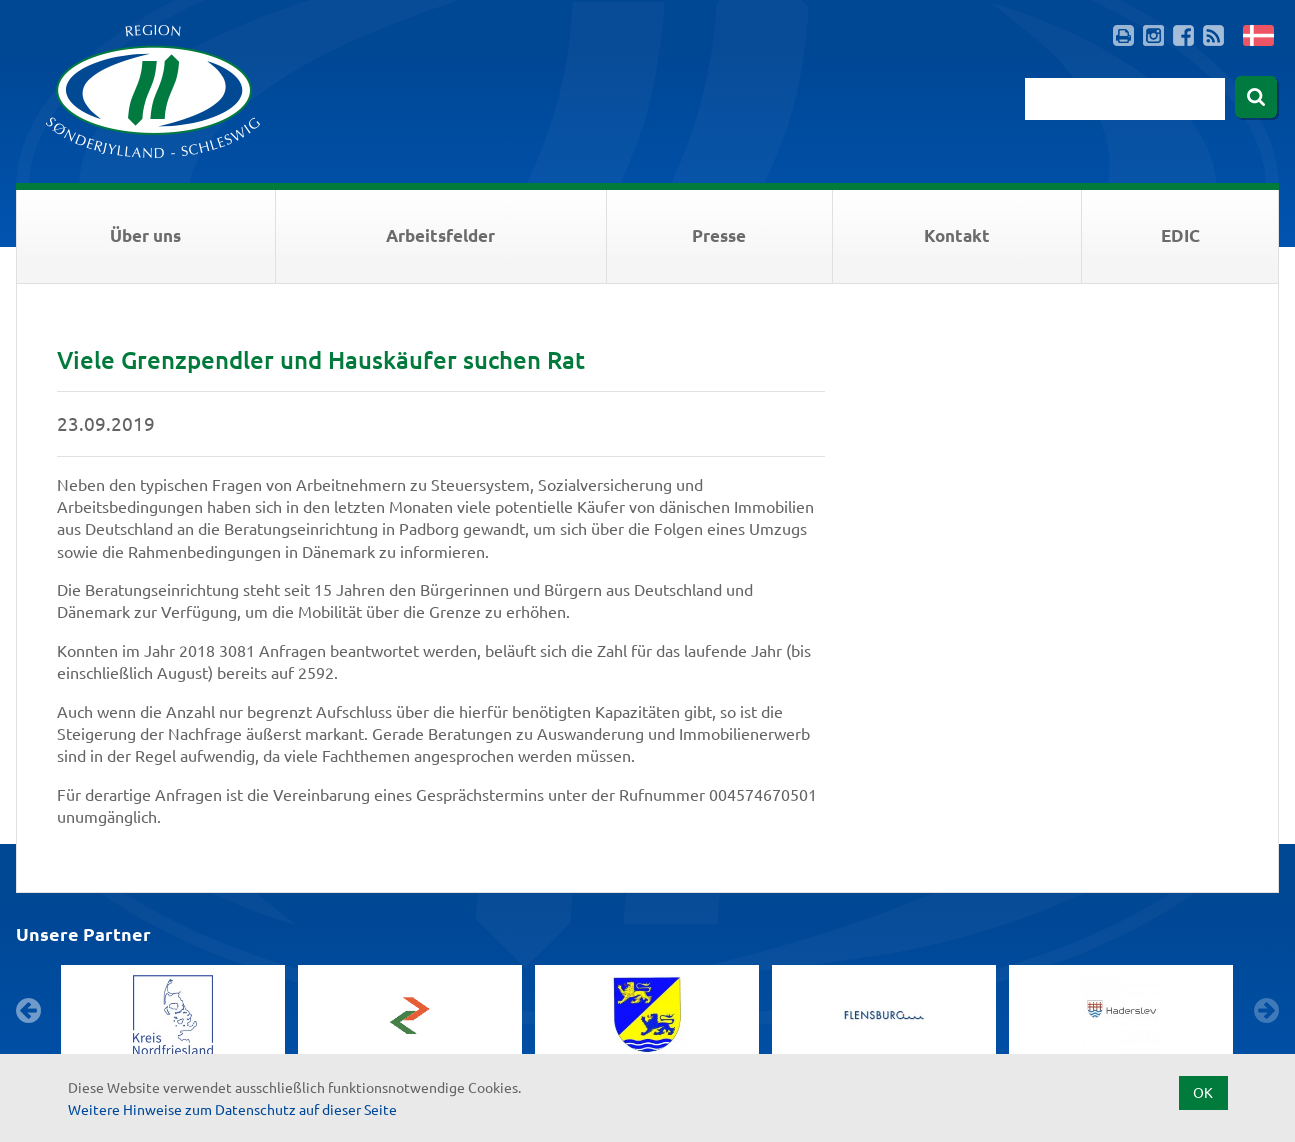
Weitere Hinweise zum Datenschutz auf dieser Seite (232, 1109)
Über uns (145, 235)
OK (1203, 1092)
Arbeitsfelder (440, 235)
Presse (719, 235)
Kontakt (957, 235)
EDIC (1180, 235)
